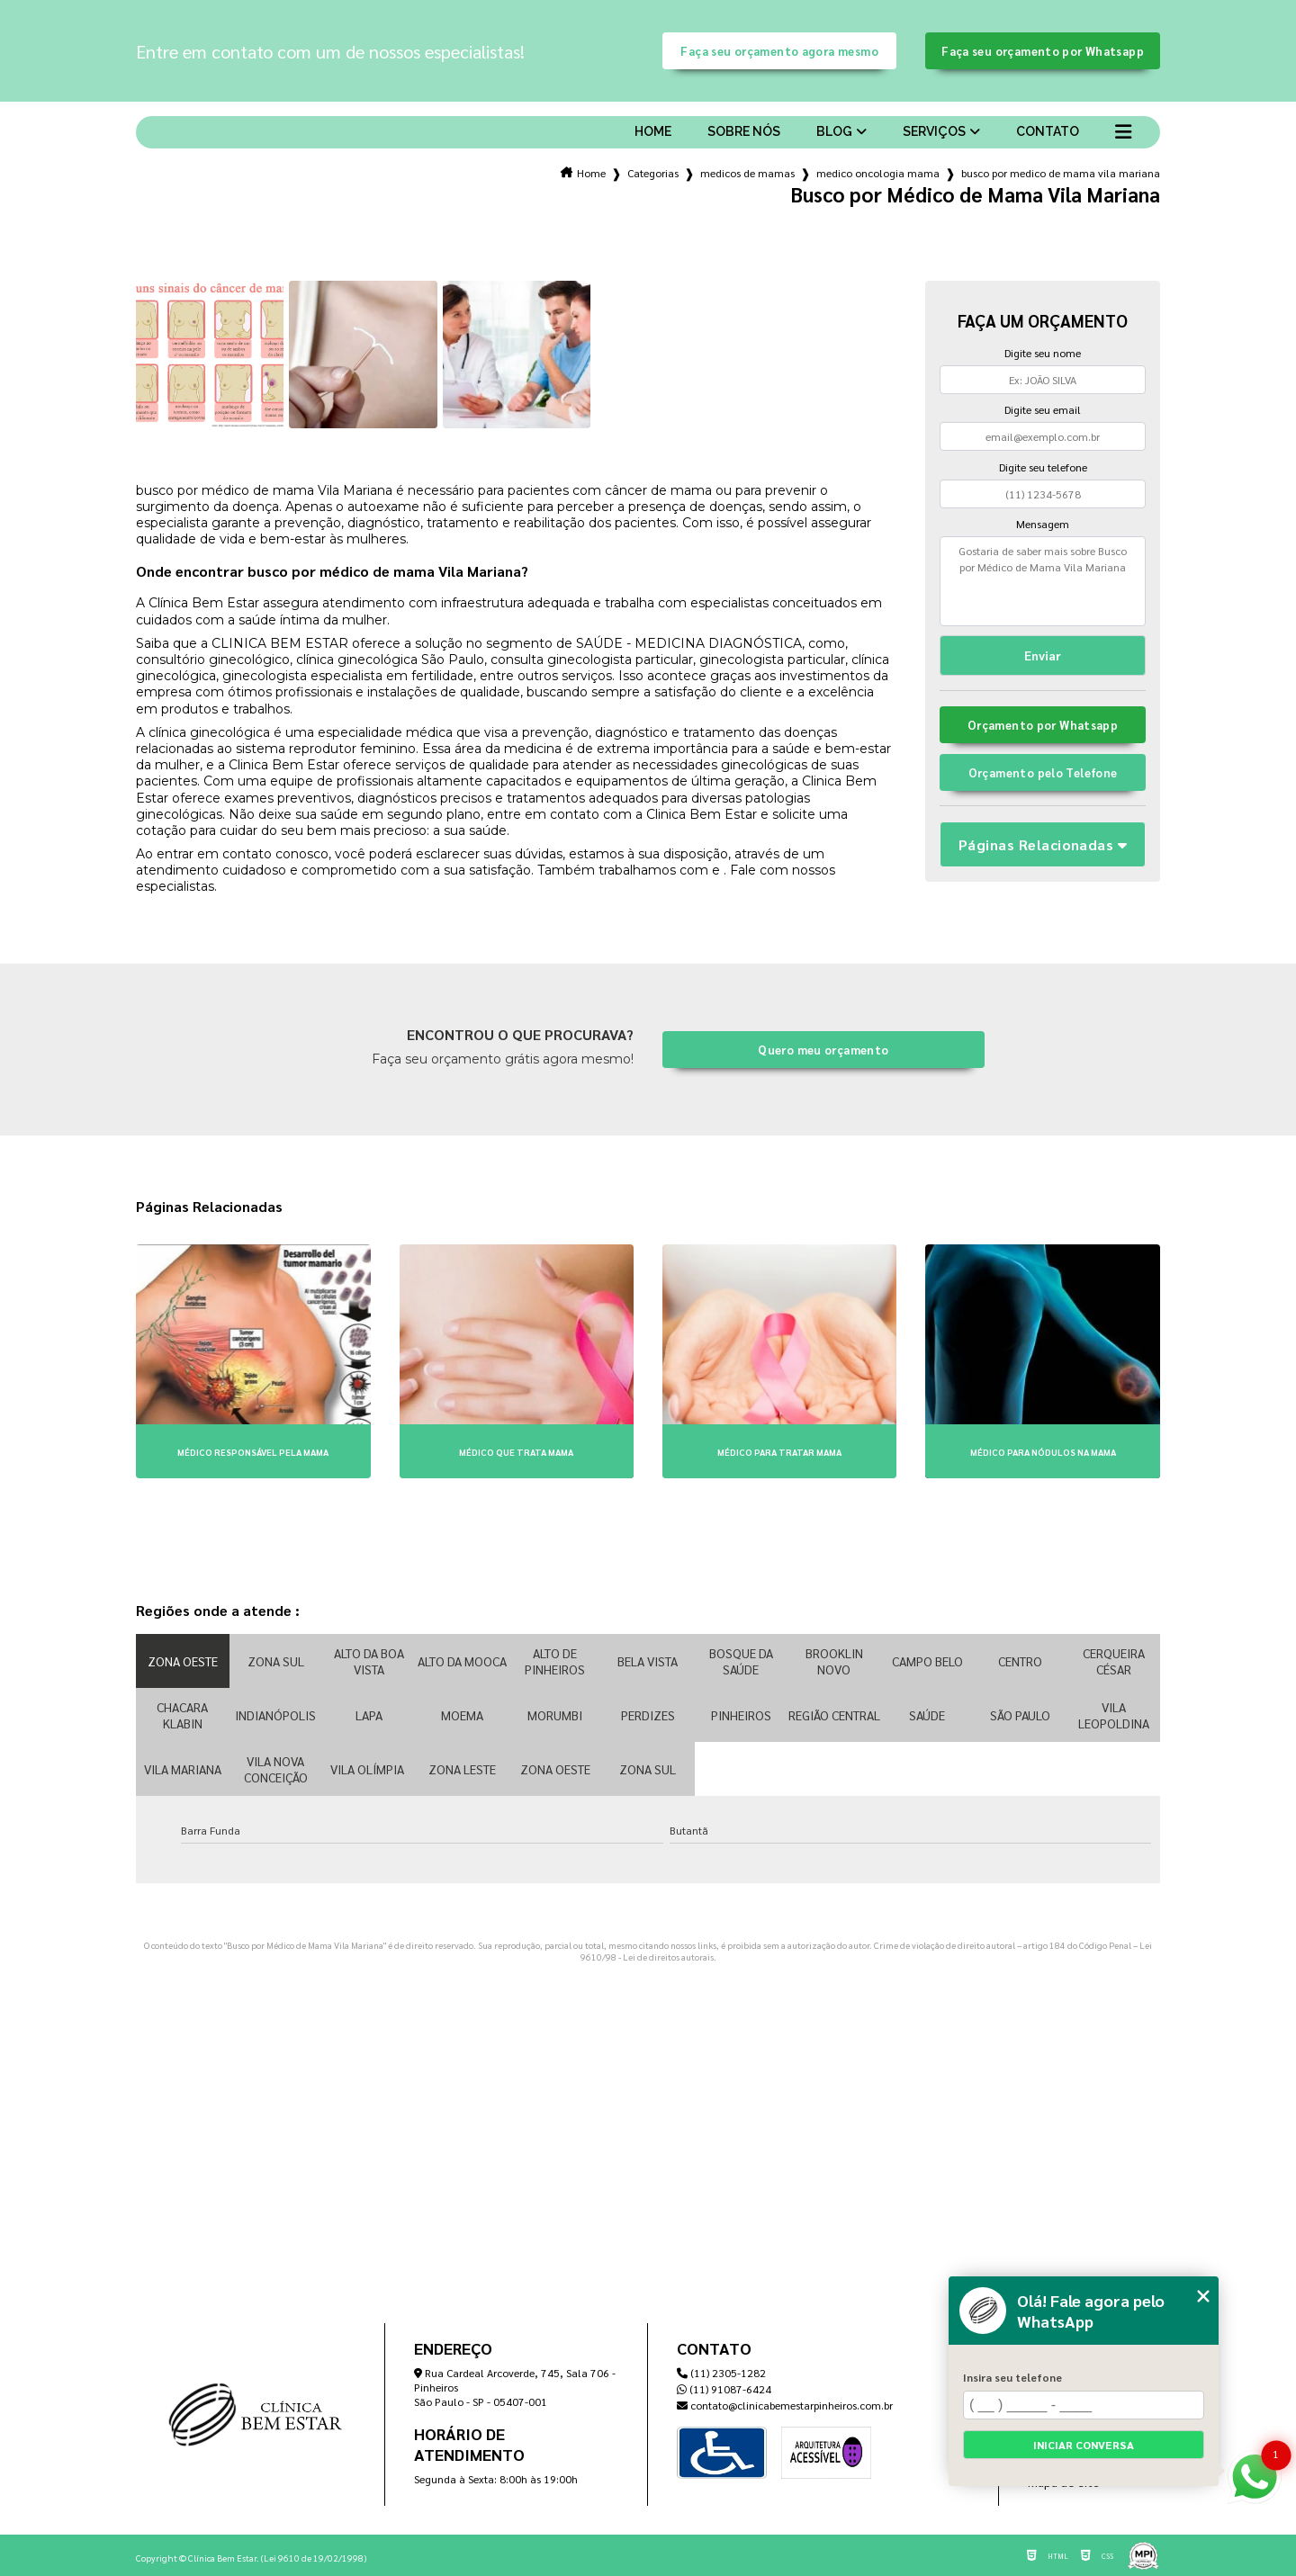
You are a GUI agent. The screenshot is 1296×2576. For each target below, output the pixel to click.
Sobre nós (743, 131)
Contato (1047, 131)
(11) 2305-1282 (721, 2372)
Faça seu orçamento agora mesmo (779, 50)
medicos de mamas (747, 173)
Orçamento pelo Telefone (1043, 772)
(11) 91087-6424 (724, 2389)
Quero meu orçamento (823, 1049)
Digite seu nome (1042, 353)
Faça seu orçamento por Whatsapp (1042, 50)
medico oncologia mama (878, 173)
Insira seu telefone (1012, 2377)
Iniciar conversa (1083, 2444)
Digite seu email (1042, 409)
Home (652, 131)
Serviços (934, 131)
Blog (834, 131)
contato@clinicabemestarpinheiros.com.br (785, 2405)
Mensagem (1042, 523)
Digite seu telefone (1043, 467)
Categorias (653, 173)
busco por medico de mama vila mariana (1060, 173)
